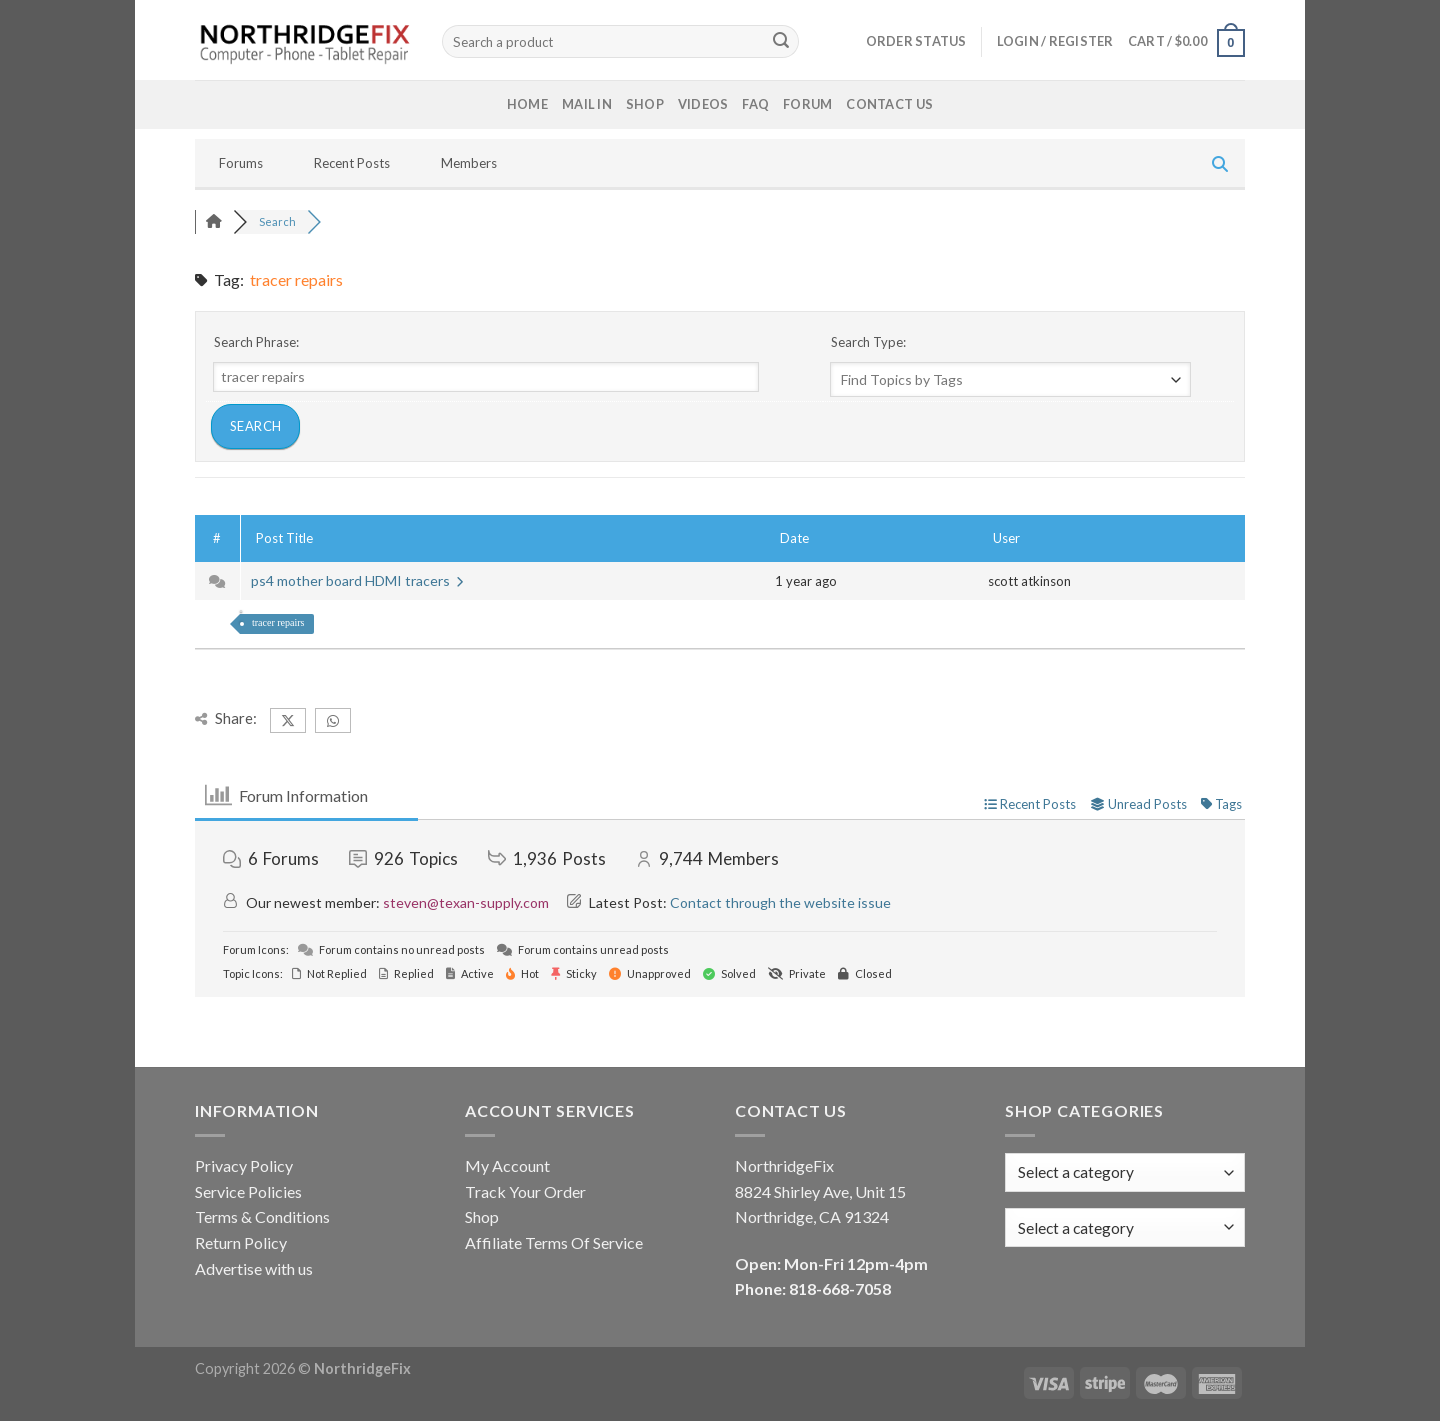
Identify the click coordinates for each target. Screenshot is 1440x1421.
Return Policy (241, 1242)
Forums (241, 163)
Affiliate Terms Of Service (554, 1242)
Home (527, 104)
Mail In (587, 104)
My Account (507, 1165)
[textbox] (1076, 1228)
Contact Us (889, 104)
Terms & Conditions (262, 1216)
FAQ (755, 104)
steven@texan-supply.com (466, 902)
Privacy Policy (244, 1165)
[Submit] (781, 42)
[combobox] (1125, 1227)
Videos (703, 104)
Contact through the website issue (780, 902)
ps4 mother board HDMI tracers (357, 580)
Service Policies (248, 1191)
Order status (916, 41)
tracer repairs (278, 622)
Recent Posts (352, 163)
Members (469, 163)
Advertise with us (254, 1268)
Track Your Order (525, 1191)
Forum (807, 104)
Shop (645, 104)
